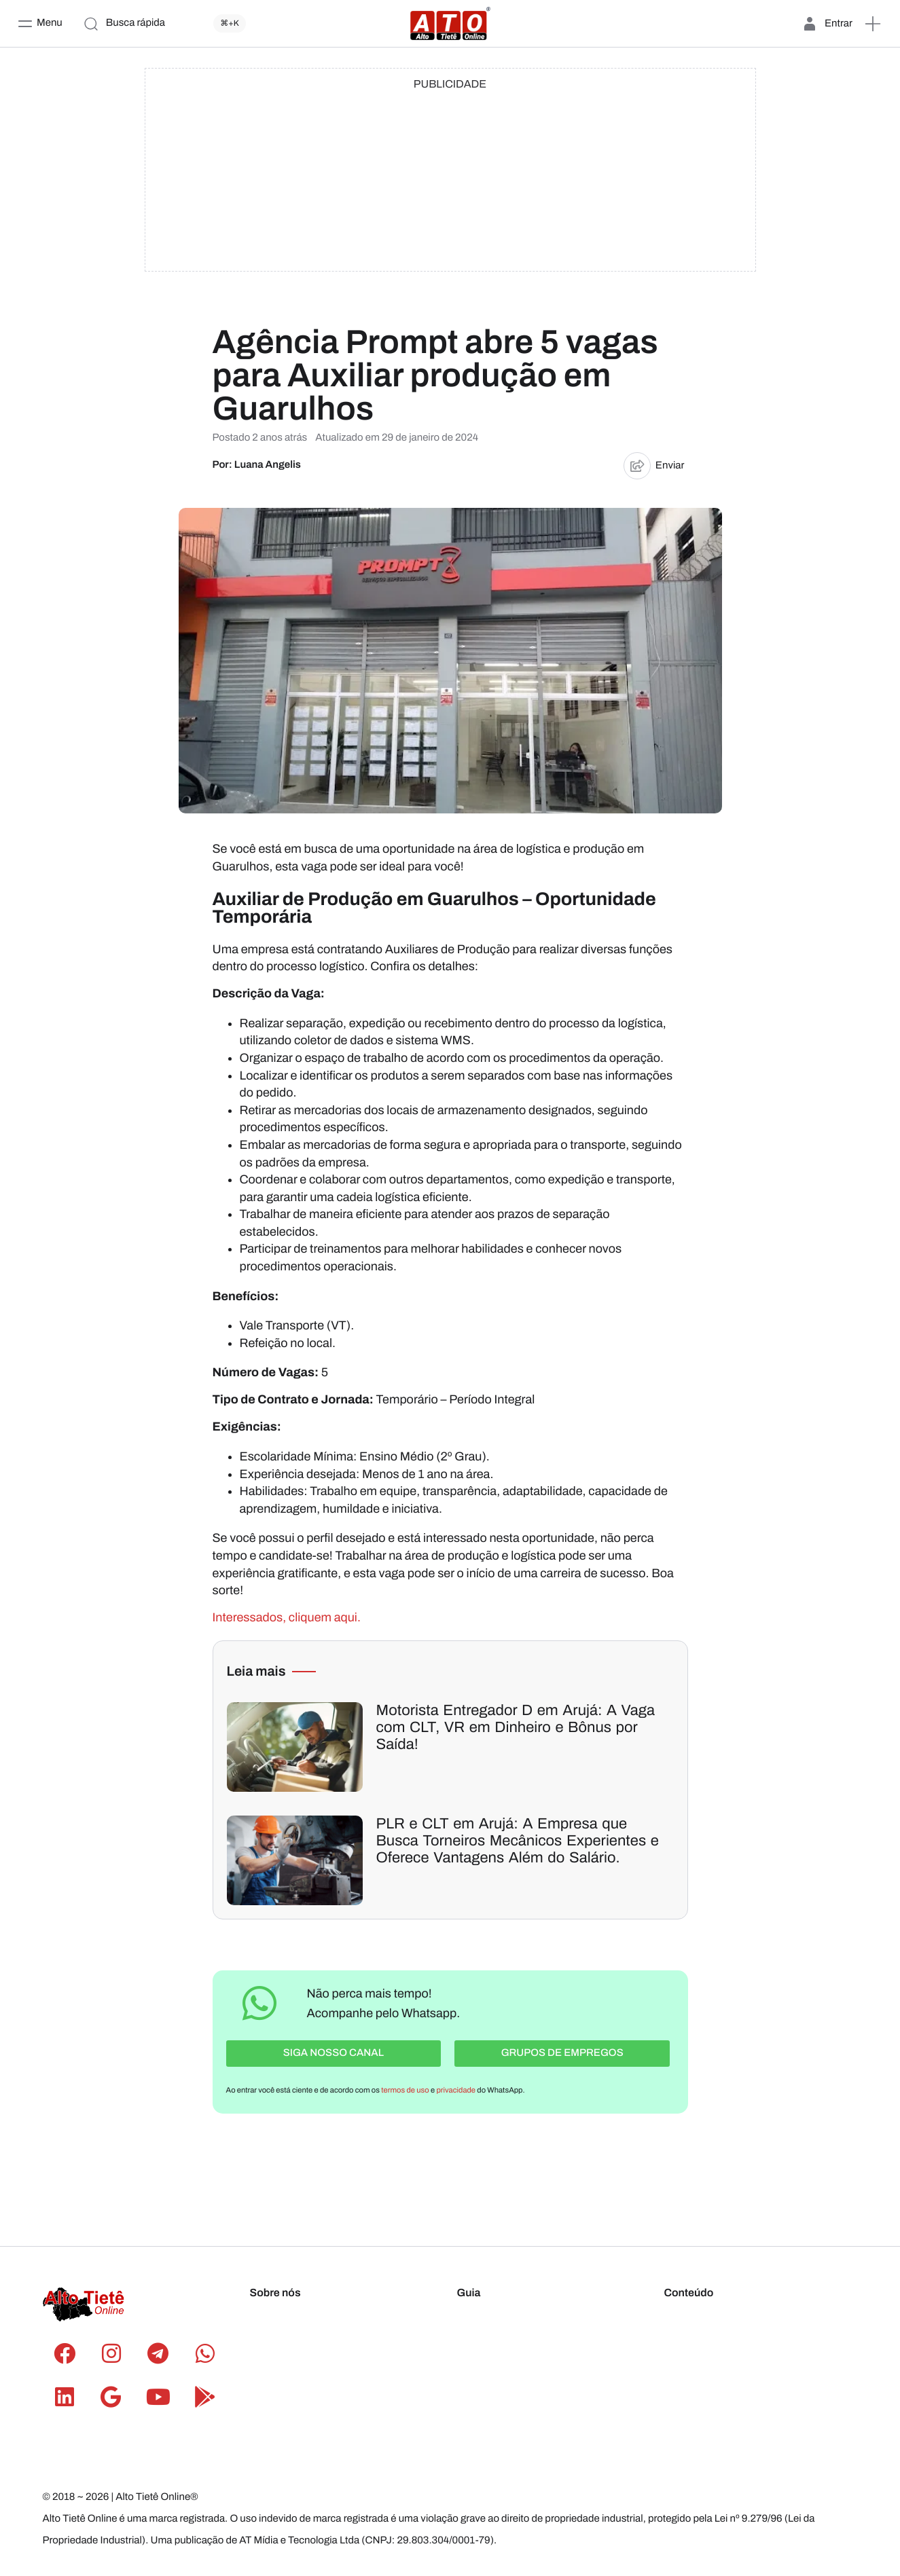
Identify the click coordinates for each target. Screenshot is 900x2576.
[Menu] (39, 24)
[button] (873, 24)
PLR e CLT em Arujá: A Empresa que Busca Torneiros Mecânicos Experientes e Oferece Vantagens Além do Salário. (517, 1841)
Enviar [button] (654, 465)
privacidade (456, 2088)
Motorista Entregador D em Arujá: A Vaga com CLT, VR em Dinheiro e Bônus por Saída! (515, 1727)
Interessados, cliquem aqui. (287, 1617)
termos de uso (405, 2088)
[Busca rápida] (168, 24)
